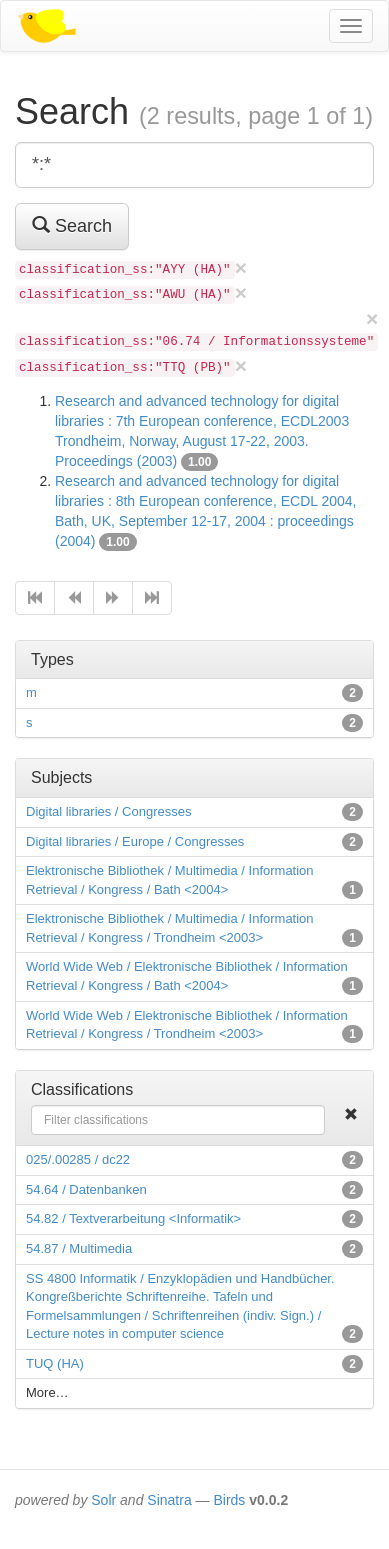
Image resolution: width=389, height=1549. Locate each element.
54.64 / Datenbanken (86, 1189)
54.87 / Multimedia (79, 1248)
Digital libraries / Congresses (108, 811)
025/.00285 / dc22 (78, 1159)
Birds (229, 1500)
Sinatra (169, 1500)
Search (72, 225)
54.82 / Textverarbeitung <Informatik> (133, 1218)
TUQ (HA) (55, 1363)
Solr (103, 1500)
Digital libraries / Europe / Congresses (135, 841)
